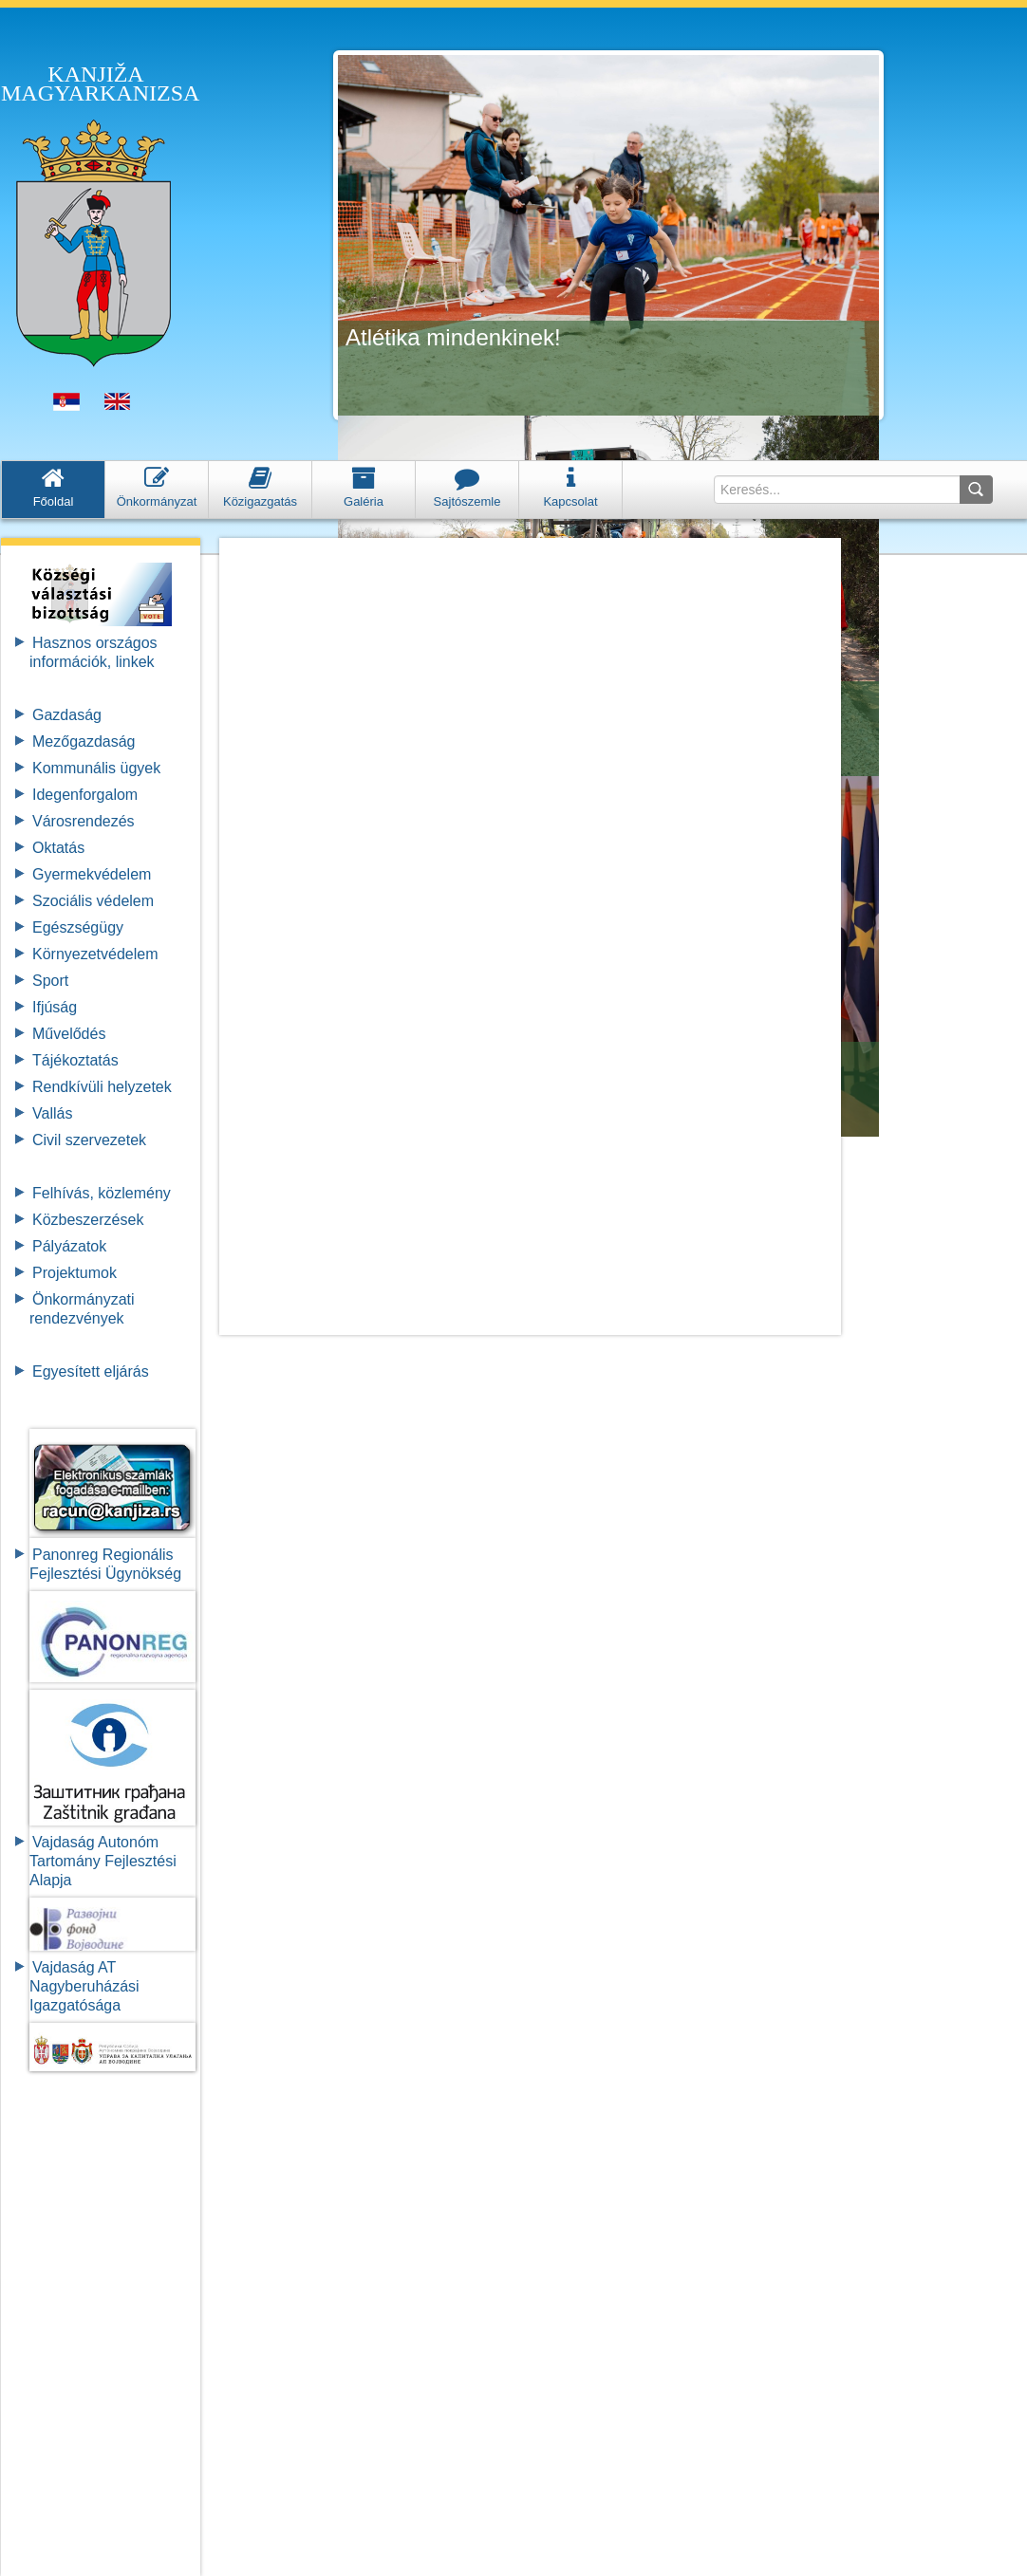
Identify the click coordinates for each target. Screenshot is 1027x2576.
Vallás (52, 1113)
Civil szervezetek (89, 1140)
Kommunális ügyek (96, 768)
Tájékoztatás (75, 1060)
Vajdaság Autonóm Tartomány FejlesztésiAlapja (103, 1861)
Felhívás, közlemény (101, 1193)
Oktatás (58, 848)
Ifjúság (54, 1007)
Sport (50, 981)
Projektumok (74, 1273)
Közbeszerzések (87, 1220)
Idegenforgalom (85, 795)
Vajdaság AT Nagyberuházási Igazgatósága (84, 1986)
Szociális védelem (93, 901)
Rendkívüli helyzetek (102, 1087)
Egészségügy (77, 927)
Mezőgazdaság (84, 741)
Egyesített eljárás (90, 1371)
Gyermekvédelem (91, 874)
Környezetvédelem (95, 954)
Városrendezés (83, 821)
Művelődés (68, 1034)
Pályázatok (69, 1246)
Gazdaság (67, 715)
